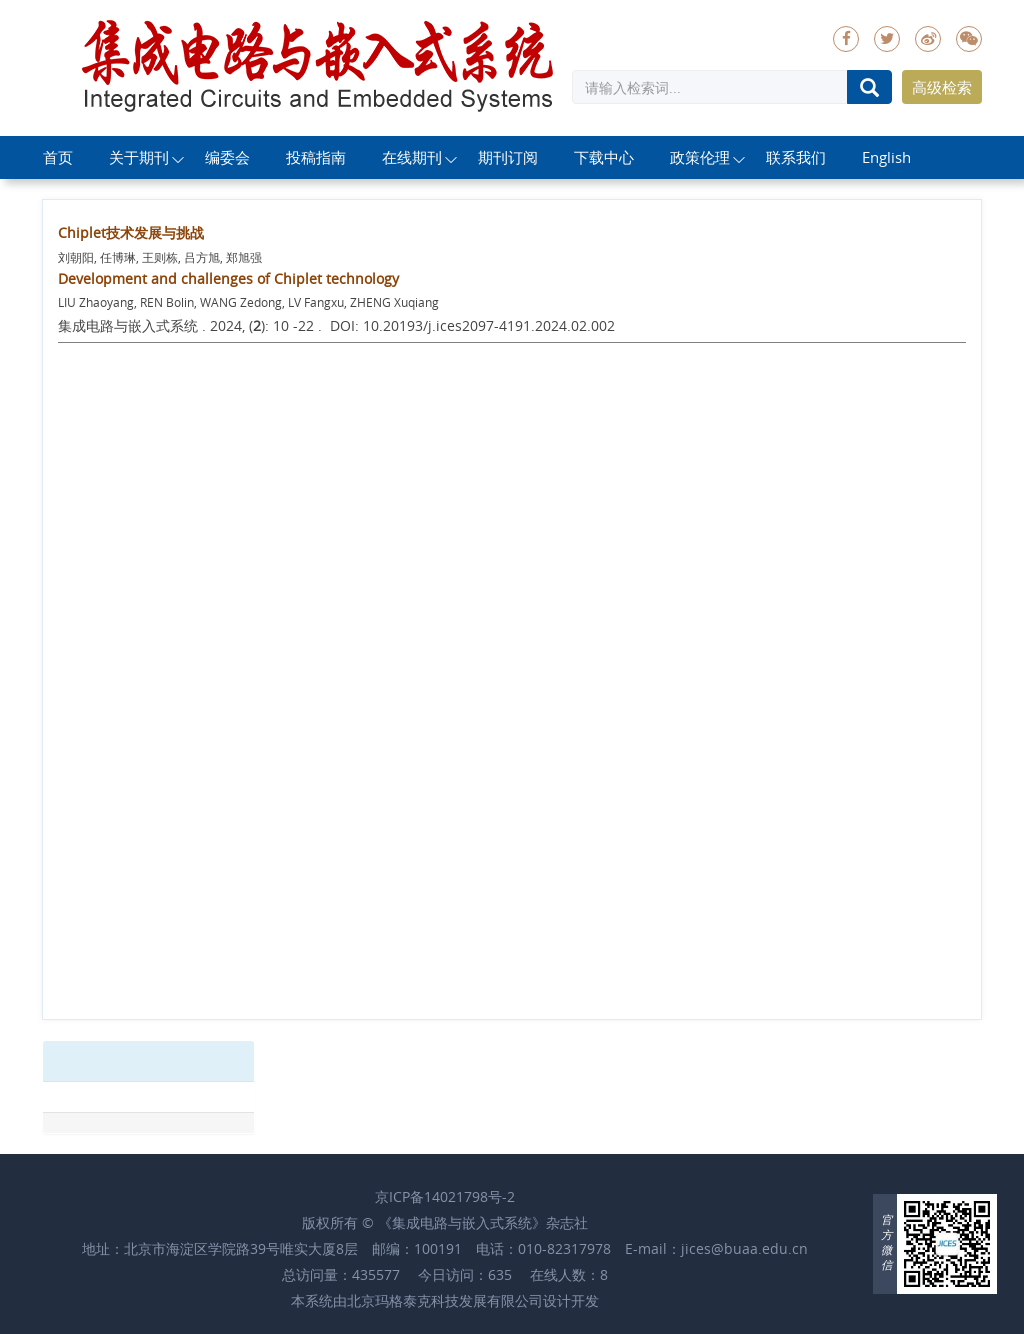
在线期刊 (412, 157)
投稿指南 (316, 157)
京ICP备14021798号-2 (445, 1196)
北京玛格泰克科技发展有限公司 (445, 1300)
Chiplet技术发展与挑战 (131, 232)
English (886, 157)
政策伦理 (700, 157)
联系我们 (796, 157)
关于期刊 (139, 157)
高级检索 (942, 87)
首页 (58, 157)
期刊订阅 (508, 157)
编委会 (227, 157)
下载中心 (604, 157)
